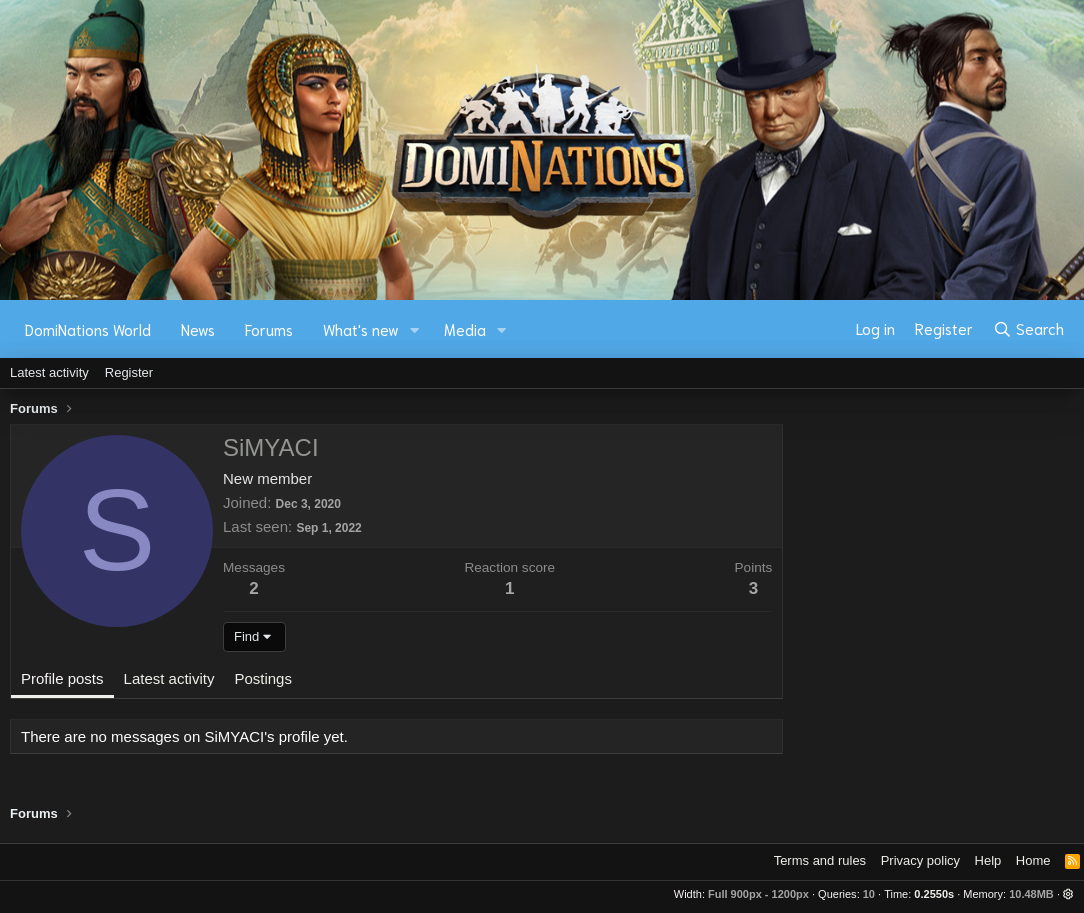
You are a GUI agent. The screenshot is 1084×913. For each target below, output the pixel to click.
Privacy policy (920, 860)
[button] (415, 329)
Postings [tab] (263, 678)
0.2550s (934, 894)
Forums (269, 329)
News (198, 329)
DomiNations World (88, 329)
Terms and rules (820, 860)
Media (465, 329)
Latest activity (49, 372)
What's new (361, 329)
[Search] (1028, 329)
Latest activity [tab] (169, 678)
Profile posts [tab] (62, 678)
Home (1033, 860)
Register (129, 372)
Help (988, 860)
